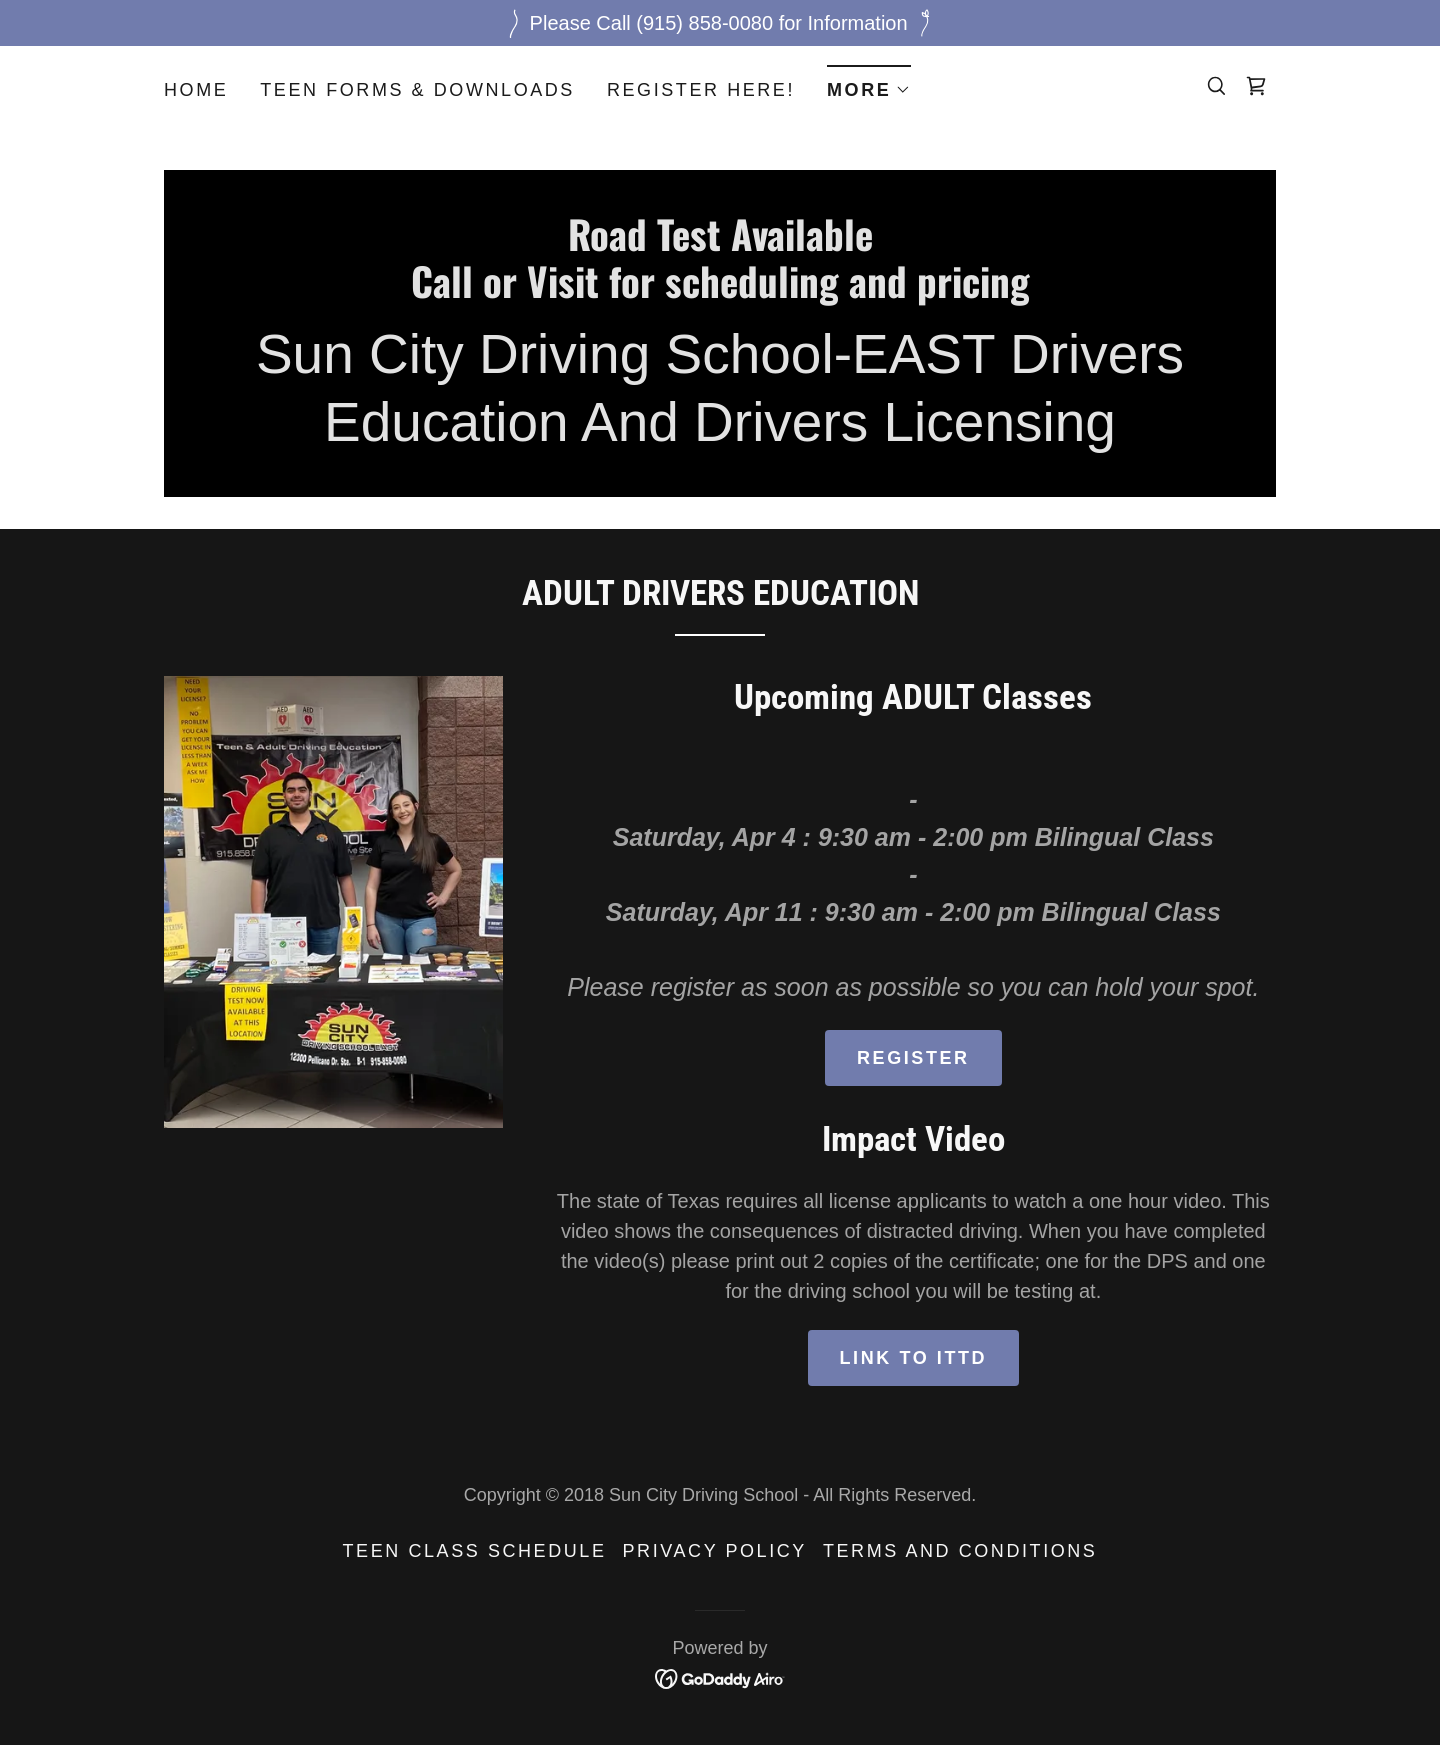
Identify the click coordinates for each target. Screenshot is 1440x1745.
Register (913, 1058)
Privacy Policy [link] (715, 1551)
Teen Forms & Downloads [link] (417, 90)
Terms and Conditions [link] (960, 1551)
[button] (869, 83)
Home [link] (196, 90)
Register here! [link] (701, 90)
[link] (1256, 86)
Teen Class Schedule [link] (475, 1551)
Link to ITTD (914, 1358)
